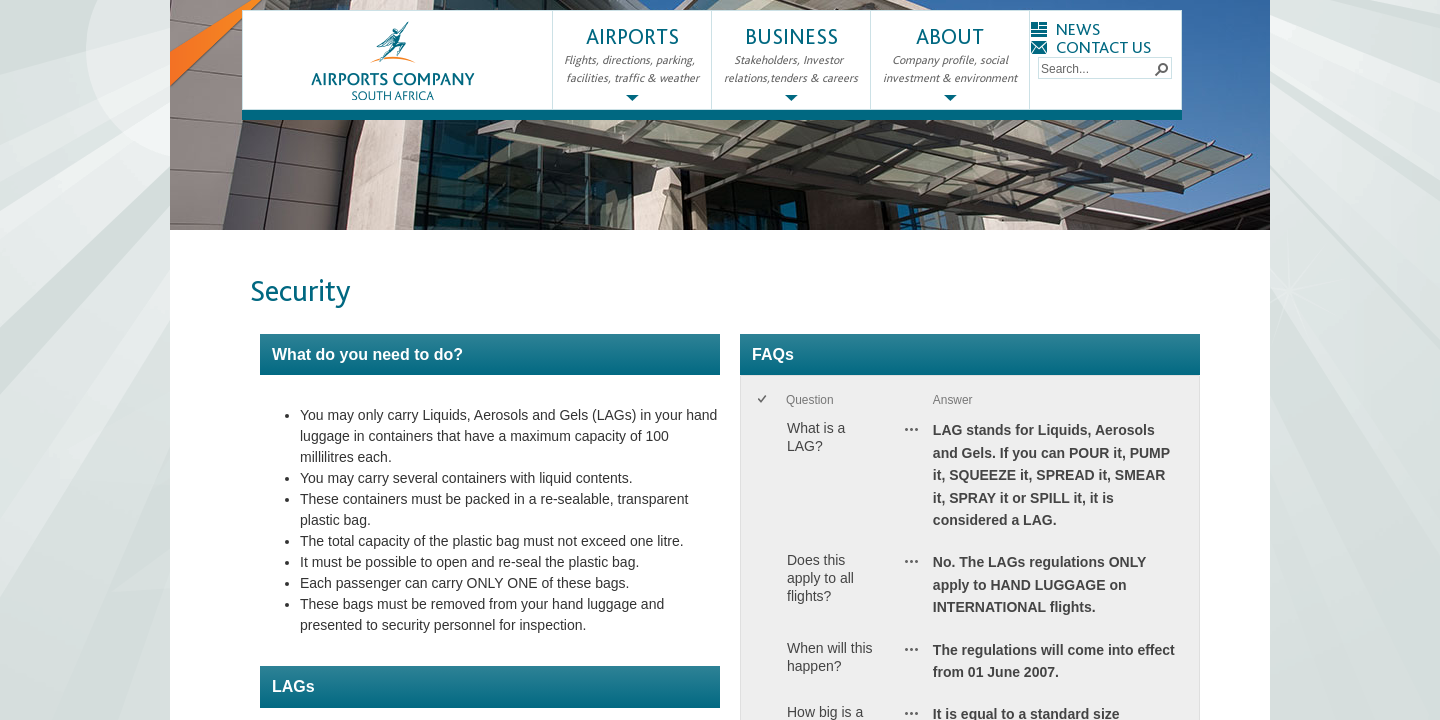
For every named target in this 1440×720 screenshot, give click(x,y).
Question (810, 400)
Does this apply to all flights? (820, 578)
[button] (1161, 68)
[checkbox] (763, 400)
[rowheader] (766, 480)
